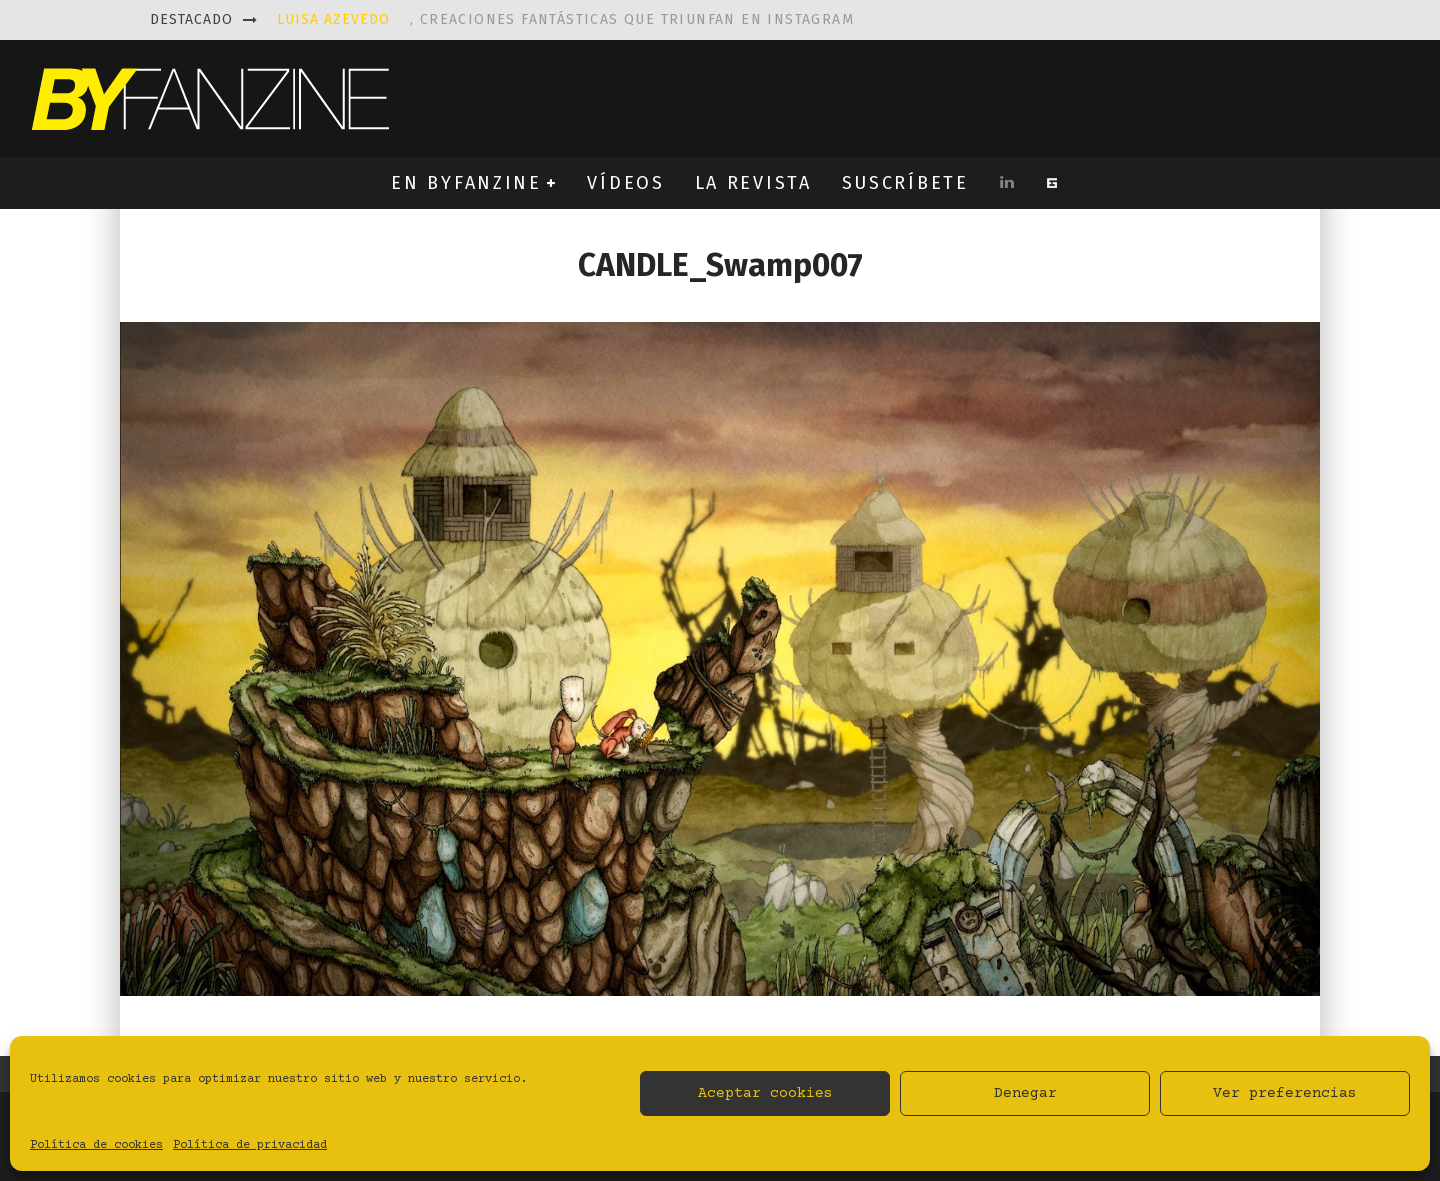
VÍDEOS (625, 183)
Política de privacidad (250, 1145)
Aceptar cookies (765, 1093)
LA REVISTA (753, 183)
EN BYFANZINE (466, 183)
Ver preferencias (1285, 1093)
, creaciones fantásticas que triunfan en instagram (565, 19)
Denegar (1025, 1093)
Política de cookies (96, 1145)
